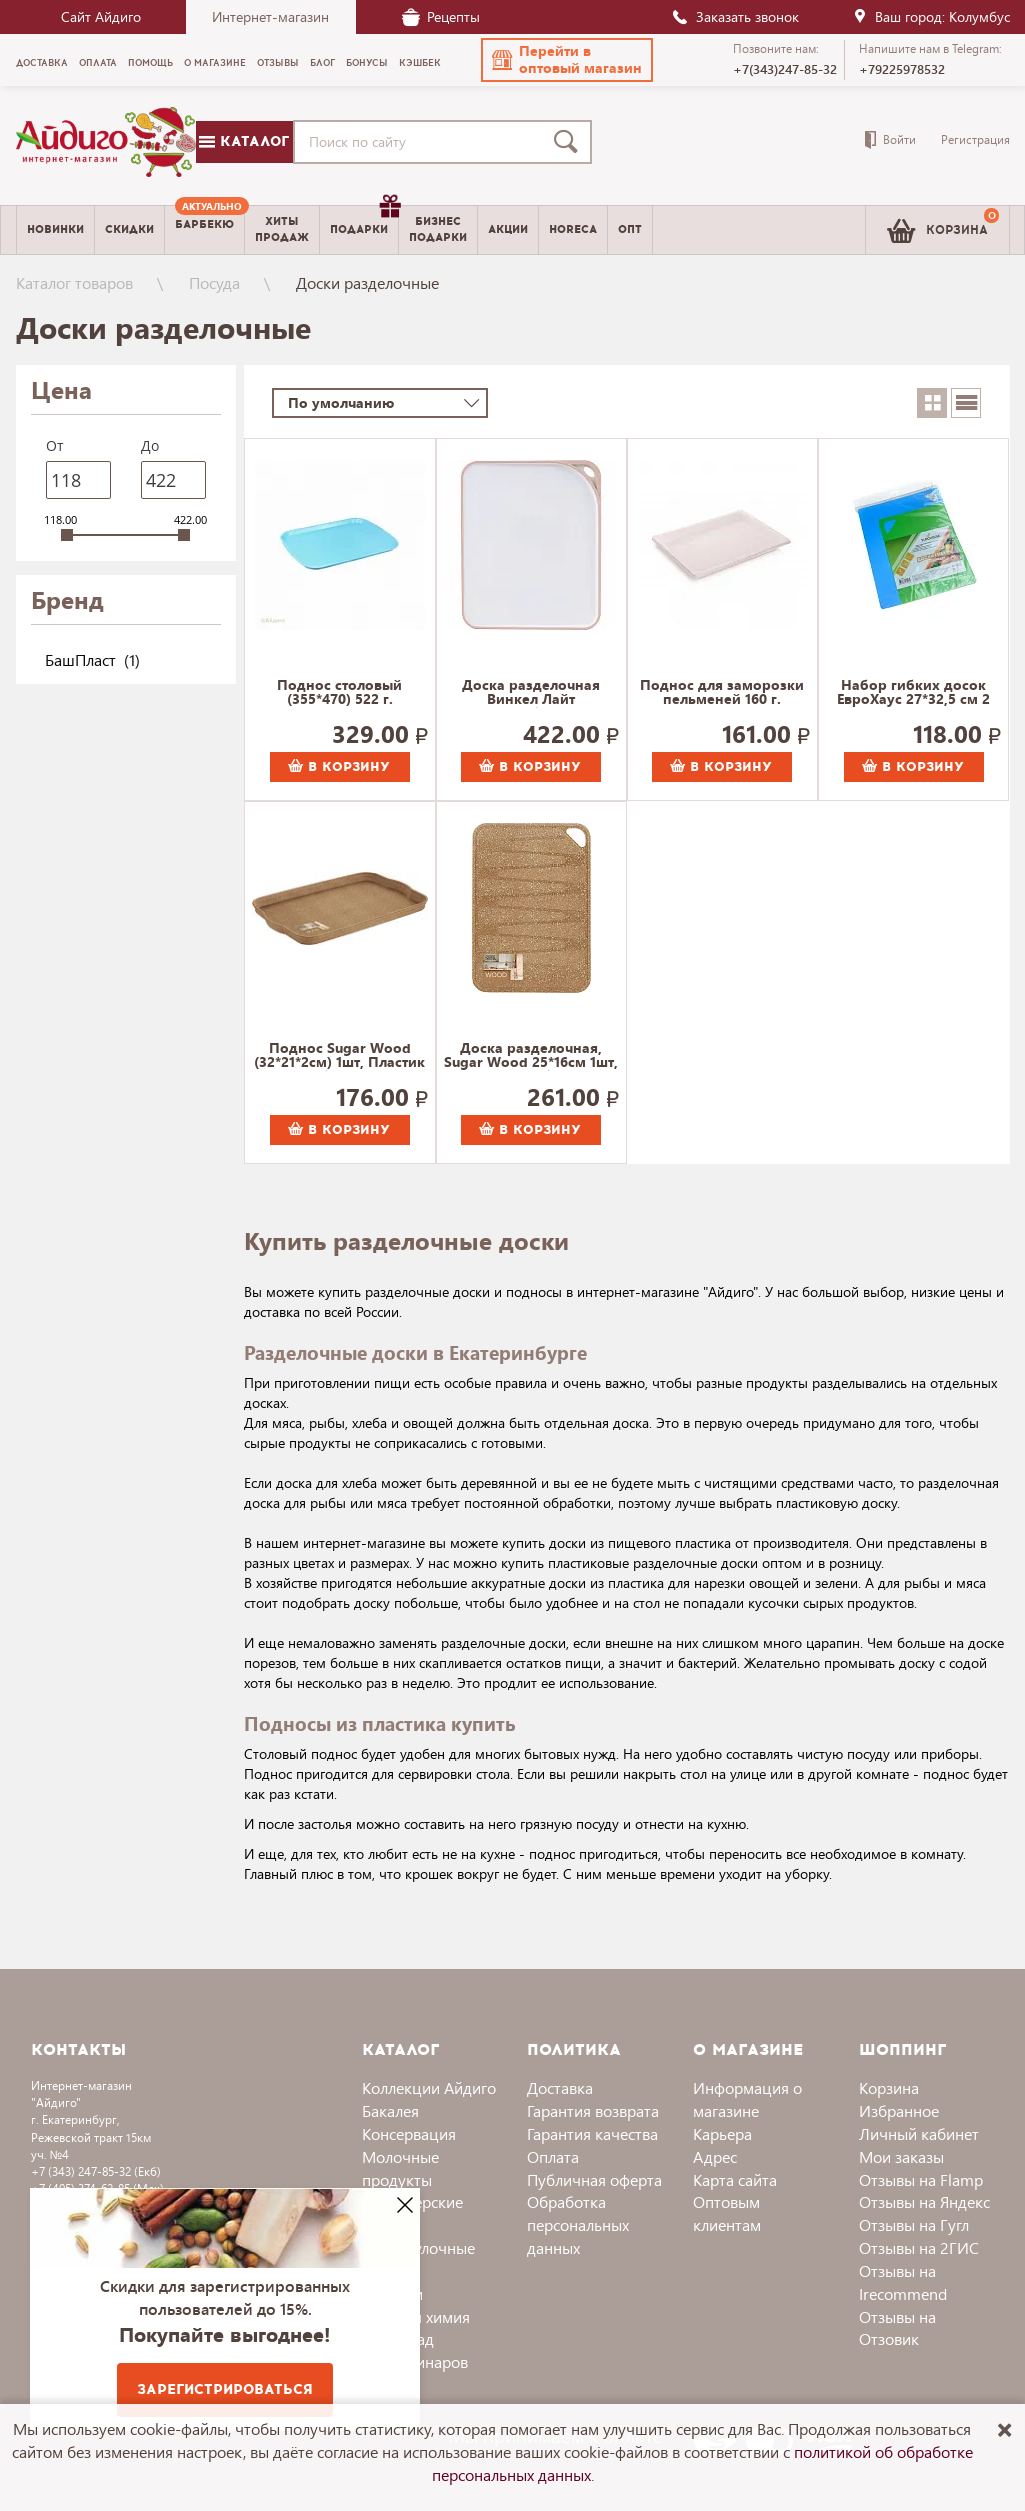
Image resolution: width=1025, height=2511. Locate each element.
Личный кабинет (919, 2133)
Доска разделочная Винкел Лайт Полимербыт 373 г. (531, 693)
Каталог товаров (74, 282)
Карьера (722, 2133)
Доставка (560, 2087)
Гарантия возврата (593, 2110)
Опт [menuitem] (630, 229)
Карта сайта (735, 2179)
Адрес (715, 2156)
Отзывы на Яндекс (924, 2201)
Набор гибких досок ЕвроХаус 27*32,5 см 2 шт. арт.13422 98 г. (913, 693)
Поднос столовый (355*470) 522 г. (339, 693)
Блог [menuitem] (322, 63)
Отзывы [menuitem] (278, 63)
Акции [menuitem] (508, 229)
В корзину (339, 767)
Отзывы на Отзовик (897, 2328)
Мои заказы (901, 2156)
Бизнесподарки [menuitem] (438, 229)
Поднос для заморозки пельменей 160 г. (722, 693)
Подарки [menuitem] (364, 222)
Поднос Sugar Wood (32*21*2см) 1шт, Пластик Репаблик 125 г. (339, 1056)
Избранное (899, 2110)
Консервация (409, 2133)
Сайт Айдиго (101, 16)
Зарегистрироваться (225, 2389)
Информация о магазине (747, 2099)
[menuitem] (204, 230)
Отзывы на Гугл (914, 2224)
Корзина (889, 2087)
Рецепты (441, 16)
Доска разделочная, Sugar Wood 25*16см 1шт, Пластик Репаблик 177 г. (531, 1056)
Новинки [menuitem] (55, 229)
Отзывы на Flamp (921, 2179)
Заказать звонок (735, 16)
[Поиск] (570, 142)
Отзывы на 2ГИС (919, 2247)
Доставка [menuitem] (42, 63)
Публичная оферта (594, 2179)
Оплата (553, 2156)
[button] (567, 60)
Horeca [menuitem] (573, 229)
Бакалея (390, 2110)
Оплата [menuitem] (98, 63)
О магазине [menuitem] (215, 63)
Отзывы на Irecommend (903, 2282)
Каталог (244, 141)
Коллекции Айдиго (429, 2087)
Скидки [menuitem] (129, 229)
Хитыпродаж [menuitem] (282, 229)
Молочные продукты (400, 2168)
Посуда (214, 282)
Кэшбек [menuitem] (420, 63)
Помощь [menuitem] (150, 63)
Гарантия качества (592, 2133)
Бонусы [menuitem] (367, 63)
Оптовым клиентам (727, 2213)
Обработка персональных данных (578, 2224)
